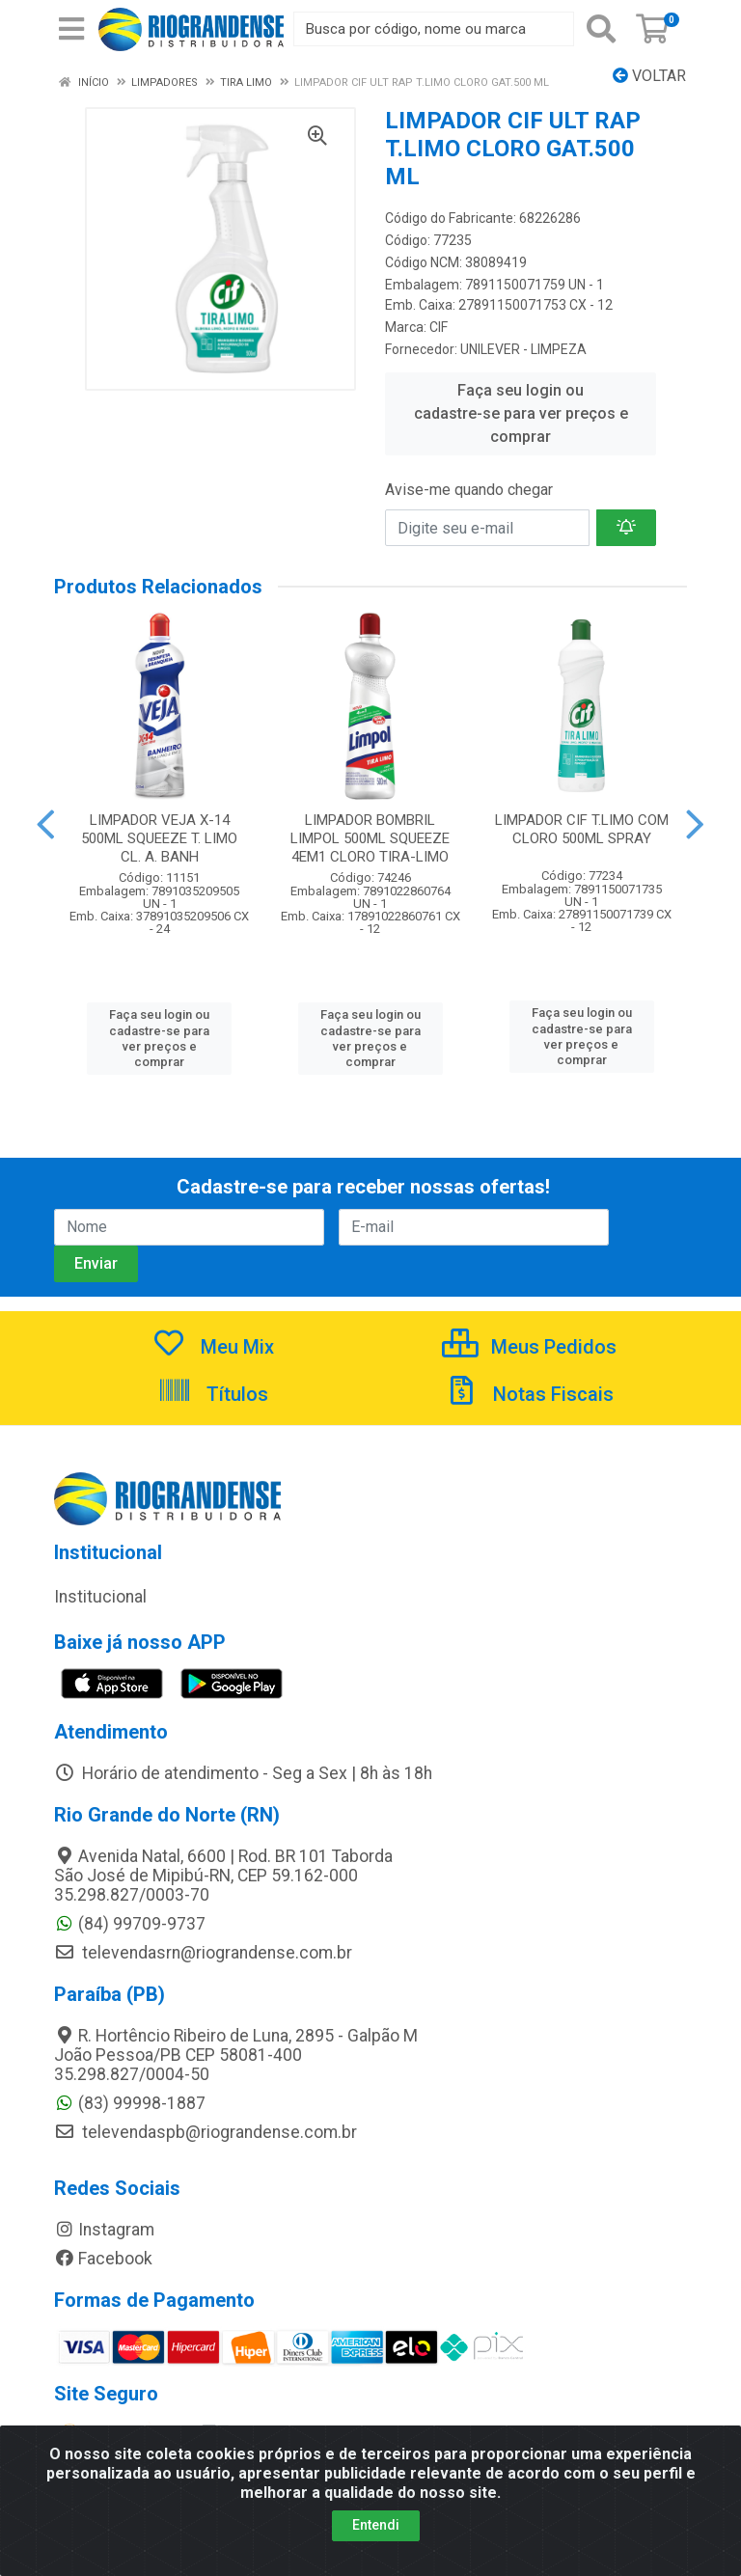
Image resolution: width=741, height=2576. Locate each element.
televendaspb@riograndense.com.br (205, 2132)
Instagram (104, 2229)
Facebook (103, 2258)
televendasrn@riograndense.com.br (203, 1952)
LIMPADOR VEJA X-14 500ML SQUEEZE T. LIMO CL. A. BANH (159, 838)
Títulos (212, 1394)
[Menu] (71, 29)
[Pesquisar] (601, 29)
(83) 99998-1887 (130, 2103)
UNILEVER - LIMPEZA (523, 349)
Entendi (375, 2537)
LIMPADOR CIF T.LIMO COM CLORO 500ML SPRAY (582, 829)
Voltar (649, 76)
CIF (438, 327)
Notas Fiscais (529, 1394)
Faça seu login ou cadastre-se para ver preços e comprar (521, 413)
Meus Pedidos (529, 1346)
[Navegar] (46, 825)
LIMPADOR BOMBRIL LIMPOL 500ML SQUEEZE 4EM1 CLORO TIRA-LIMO (370, 838)
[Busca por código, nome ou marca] (433, 29)
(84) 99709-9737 (130, 1923)
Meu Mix (212, 1346)
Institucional (100, 1596)
